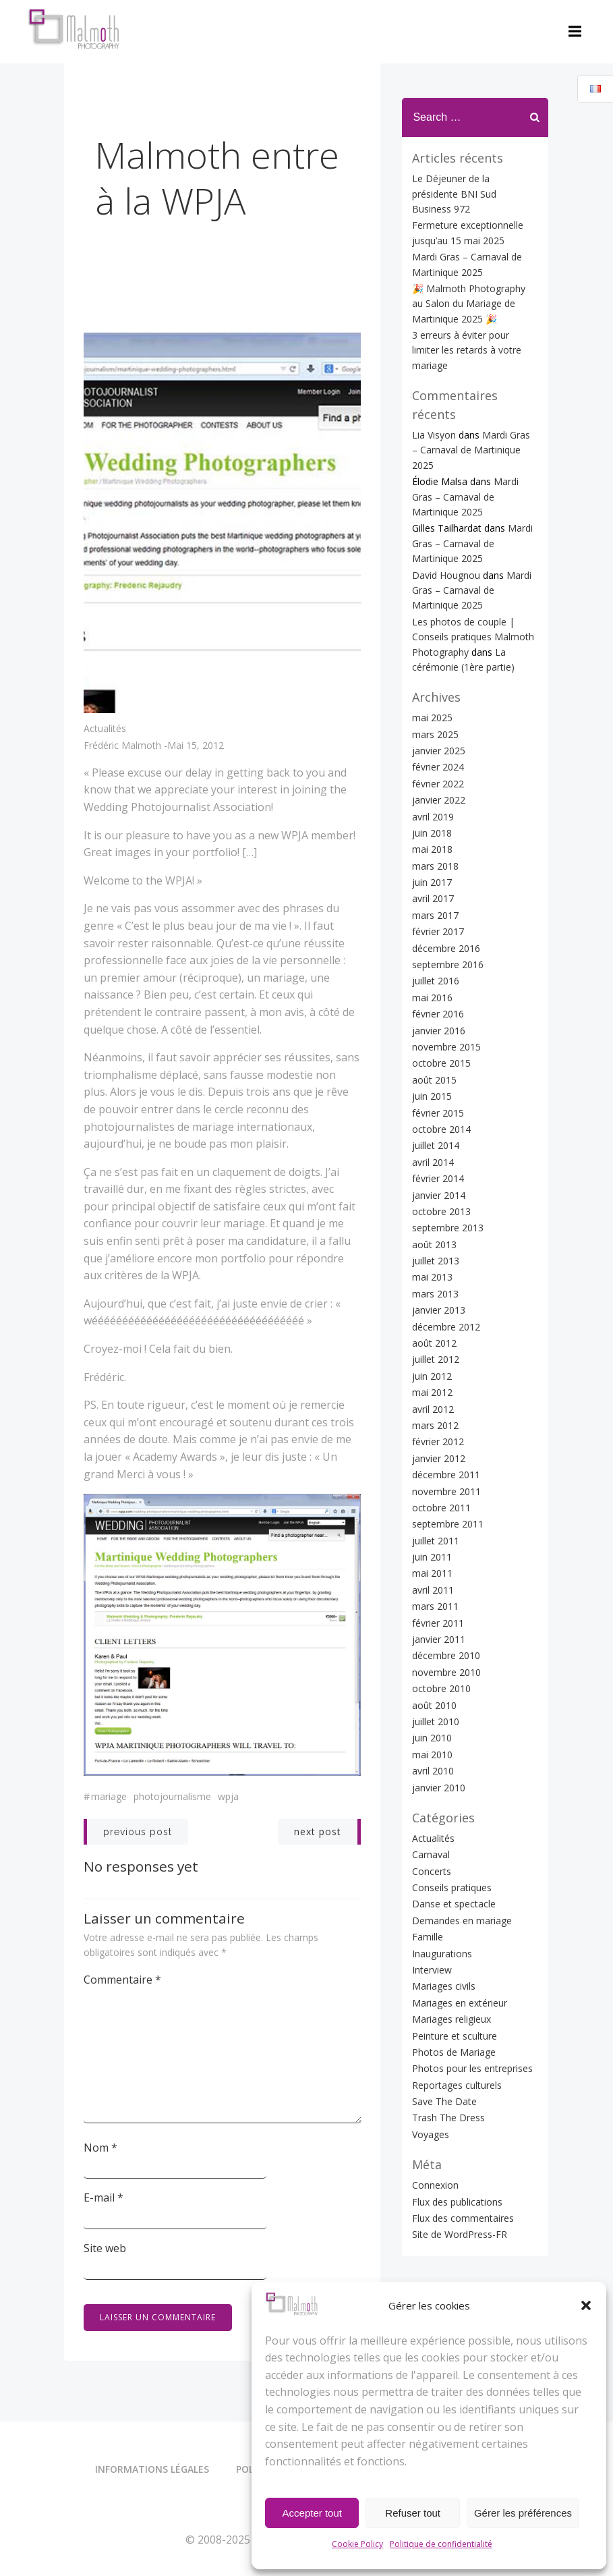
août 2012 (433, 1295)
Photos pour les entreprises (471, 2021)
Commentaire (123, 1978)
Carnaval (430, 1807)
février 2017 (437, 884)
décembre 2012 (445, 1278)
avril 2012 (432, 1361)
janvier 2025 (438, 703)
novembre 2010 (445, 1624)
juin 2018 (431, 785)
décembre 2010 (445, 1608)
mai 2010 (431, 1706)
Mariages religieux (450, 1971)
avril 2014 (432, 1114)
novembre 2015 (445, 999)
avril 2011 (432, 1542)
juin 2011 (431, 1509)
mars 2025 (434, 686)
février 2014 (437, 1131)
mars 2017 (434, 867)
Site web (105, 2247)
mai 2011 (431, 1525)
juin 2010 (431, 1690)
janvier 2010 (438, 1739)
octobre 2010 (440, 1641)
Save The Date (443, 2054)
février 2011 (437, 1575)
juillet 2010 (435, 1674)
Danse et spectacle (453, 1856)
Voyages (429, 2086)
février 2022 (437, 735)
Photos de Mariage (453, 2004)
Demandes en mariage (461, 1872)
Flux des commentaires (462, 2170)
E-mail (104, 2197)
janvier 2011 (438, 1592)
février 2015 (437, 1065)
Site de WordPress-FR (458, 2187)
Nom (101, 2146)
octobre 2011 (440, 1459)
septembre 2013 (447, 1180)
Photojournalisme (173, 1796)
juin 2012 (431, 1328)
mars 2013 (434, 1245)
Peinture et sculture (453, 1988)
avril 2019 (432, 768)
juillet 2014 (435, 1098)
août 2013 (433, 1196)
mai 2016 (431, 949)
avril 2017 (432, 851)
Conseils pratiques (451, 1840)
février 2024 (437, 719)
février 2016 (437, 966)
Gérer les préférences (523, 2513)
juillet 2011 (435, 1492)
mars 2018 (434, 818)
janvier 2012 (438, 1410)
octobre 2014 (440, 1081)
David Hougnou (445, 527)
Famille (426, 1889)
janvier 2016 (438, 982)
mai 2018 (431, 801)
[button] (586, 2305)
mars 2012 (434, 1378)
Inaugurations (441, 1905)
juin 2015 (431, 1048)
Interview (431, 1922)
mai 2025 (431, 670)
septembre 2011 (447, 1476)
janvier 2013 (438, 1262)
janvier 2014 (438, 1147)
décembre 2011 (445, 1427)
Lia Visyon (433, 402)
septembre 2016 (447, 917)
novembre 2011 (445, 1443)
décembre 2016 (445, 900)
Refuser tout (412, 2513)
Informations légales (152, 2469)
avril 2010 (432, 1723)
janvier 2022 (438, 752)
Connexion (434, 2137)
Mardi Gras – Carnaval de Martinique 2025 (464, 449)
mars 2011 (434, 1558)
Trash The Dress (447, 2070)
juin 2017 (431, 835)
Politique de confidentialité (441, 2544)
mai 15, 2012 (196, 746)
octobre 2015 (440, 1015)
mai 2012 (431, 1345)
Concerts (430, 1823)
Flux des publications (456, 2154)
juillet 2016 (435, 933)
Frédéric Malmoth (123, 746)
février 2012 (437, 1394)
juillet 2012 (435, 1312)
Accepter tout (312, 2513)
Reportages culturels (456, 2037)
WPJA (228, 1796)
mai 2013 (431, 1229)
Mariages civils (443, 1938)
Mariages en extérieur (458, 1955)
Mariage (109, 1796)
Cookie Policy (357, 2544)
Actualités (105, 729)
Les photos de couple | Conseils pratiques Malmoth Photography (472, 589)
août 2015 (433, 1032)
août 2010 (433, 1657)
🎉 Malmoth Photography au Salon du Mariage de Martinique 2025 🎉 (474, 286)
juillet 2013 (435, 1213)
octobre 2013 (440, 1163)
